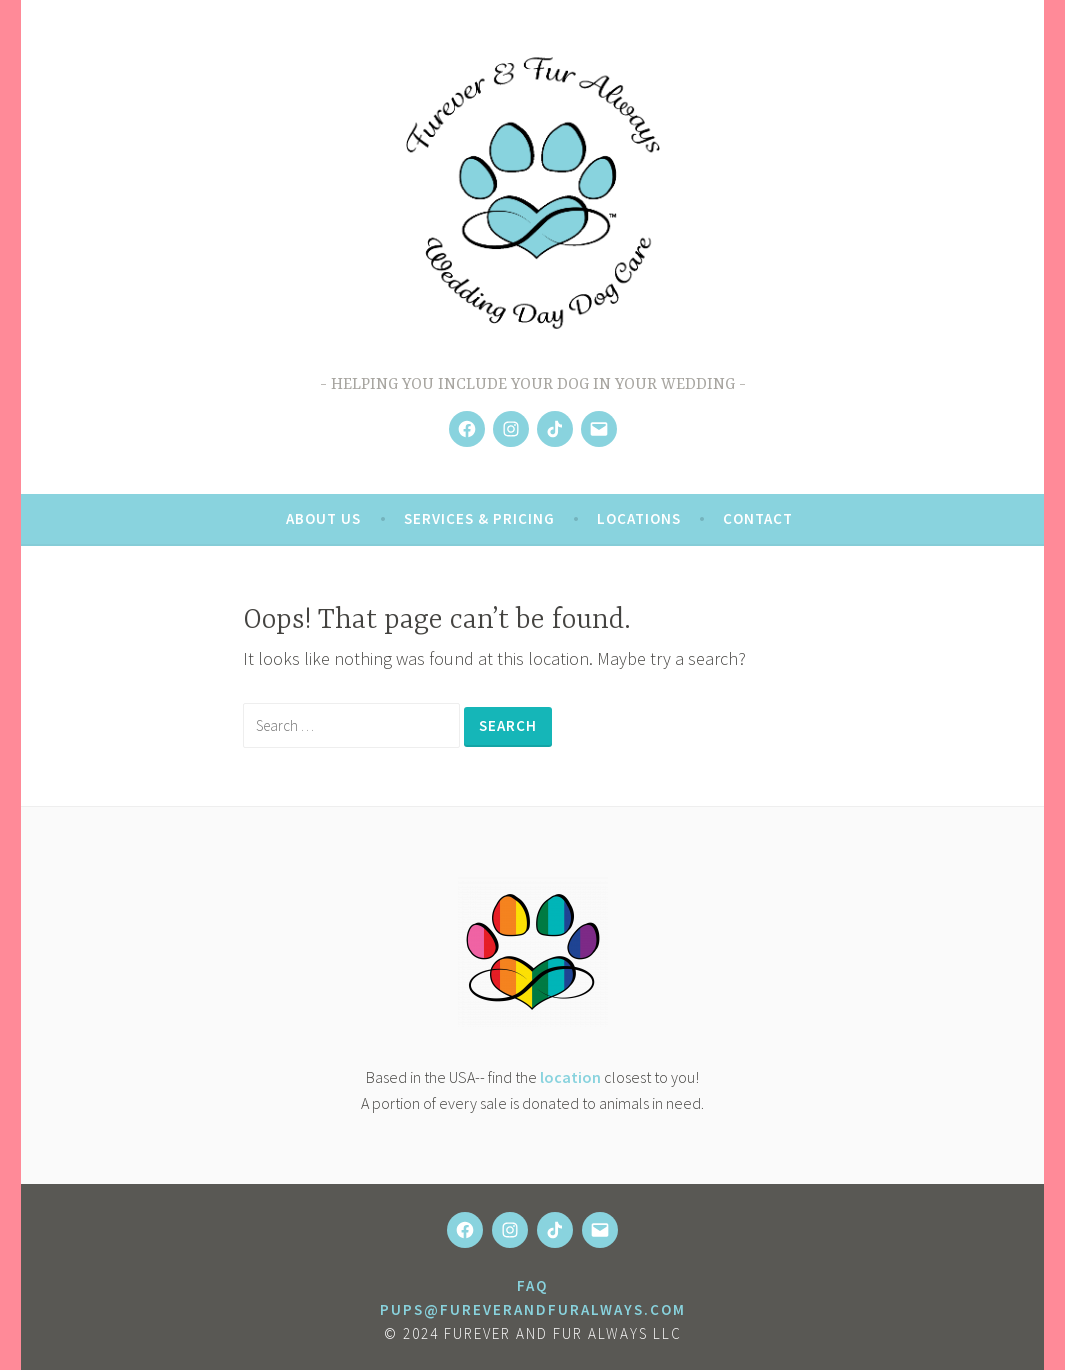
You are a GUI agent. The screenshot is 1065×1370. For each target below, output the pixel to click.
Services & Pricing (479, 518)
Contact (758, 518)
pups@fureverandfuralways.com (533, 1309)
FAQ (532, 1285)
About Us (323, 518)
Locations (639, 518)
